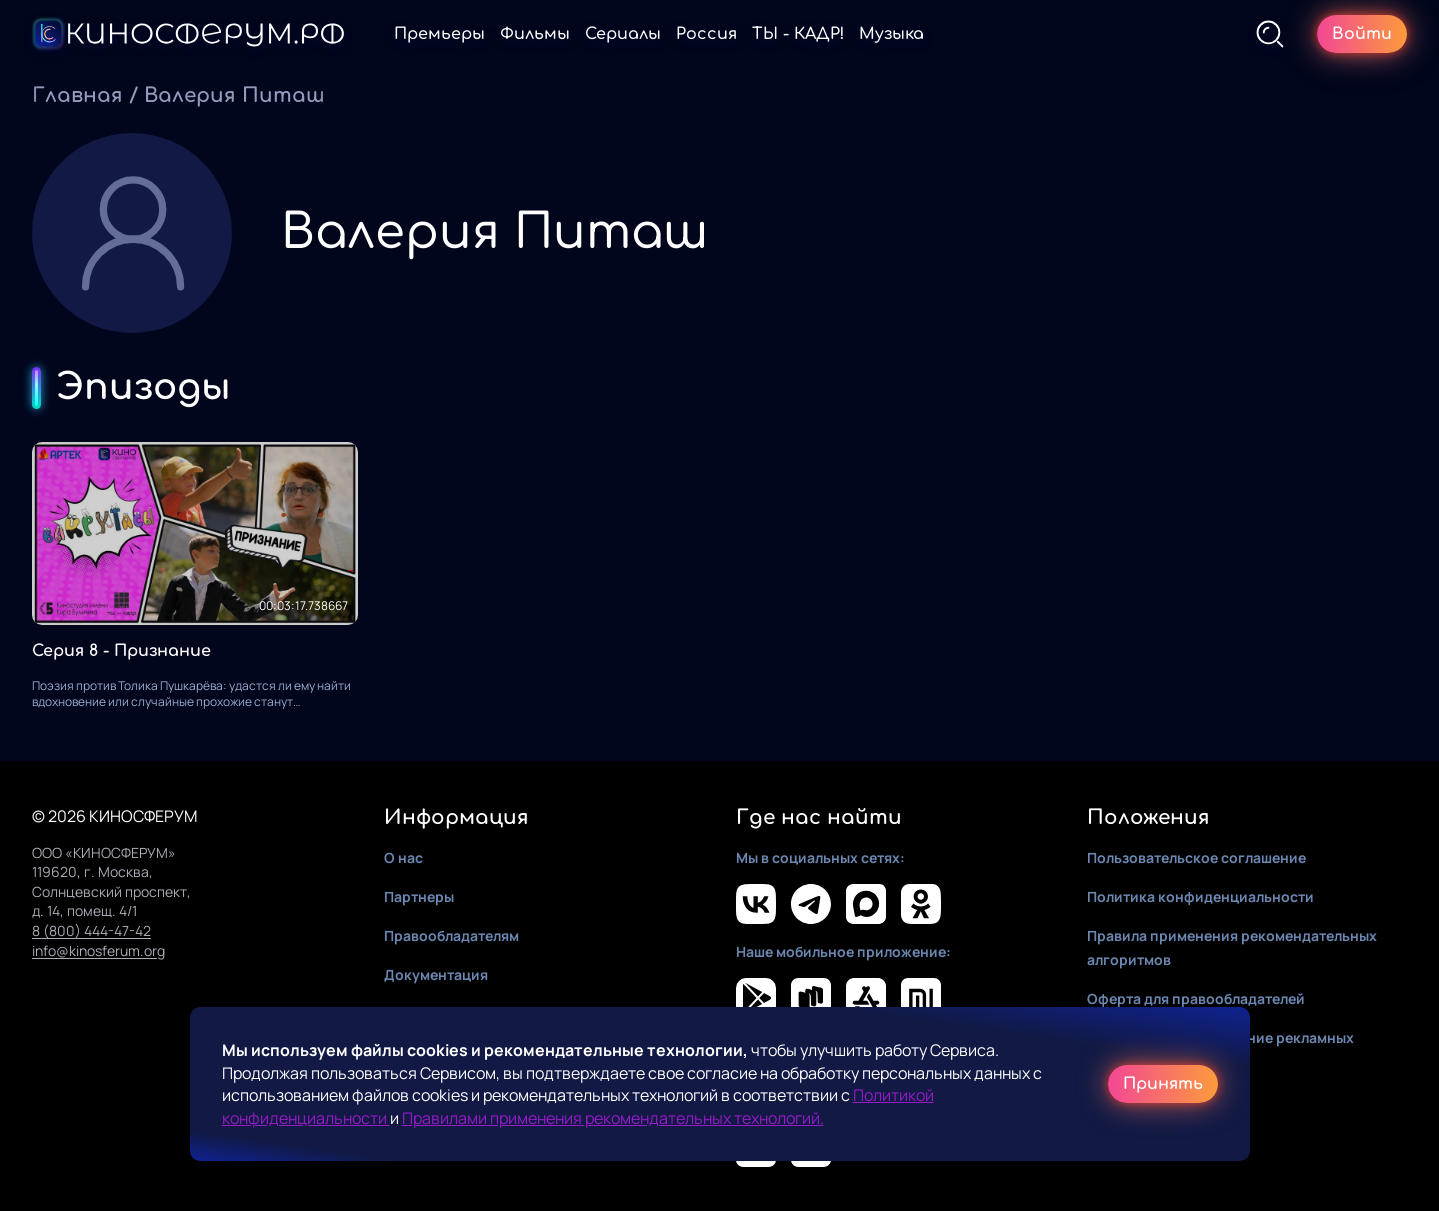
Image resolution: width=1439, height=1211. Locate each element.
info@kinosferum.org (98, 950)
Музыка (891, 34)
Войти (1362, 34)
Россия (706, 34)
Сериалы (623, 34)
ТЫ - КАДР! (798, 34)
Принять (1163, 1084)
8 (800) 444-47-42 (91, 930)
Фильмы (535, 34)
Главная (77, 95)
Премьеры (439, 34)
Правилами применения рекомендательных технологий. (613, 1118)
